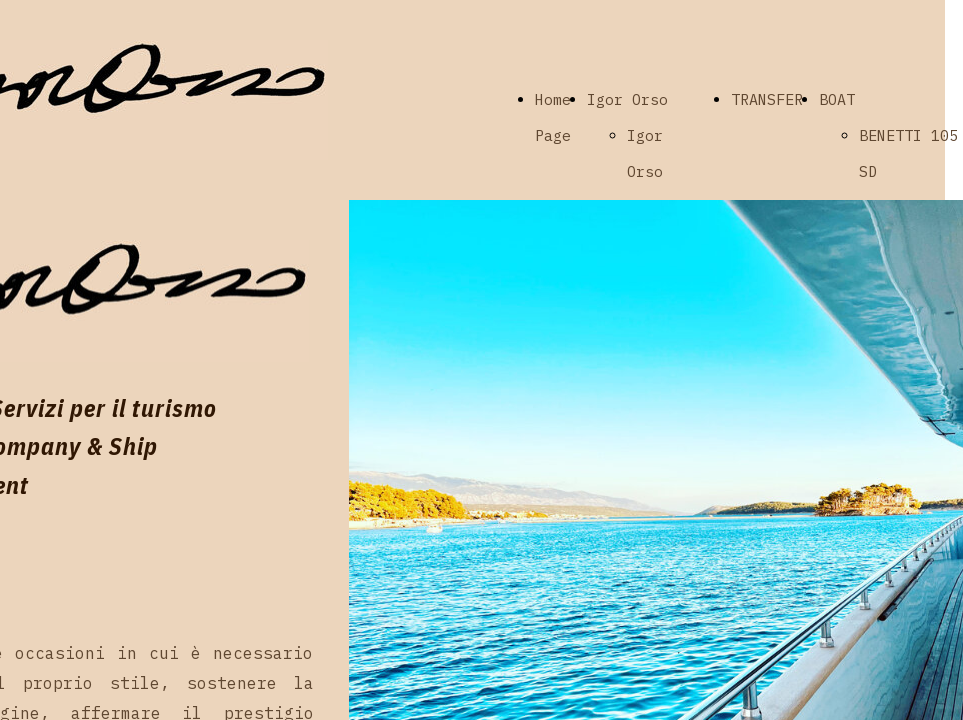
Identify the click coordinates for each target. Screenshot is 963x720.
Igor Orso (627, 99)
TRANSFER (767, 99)
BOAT (837, 99)
